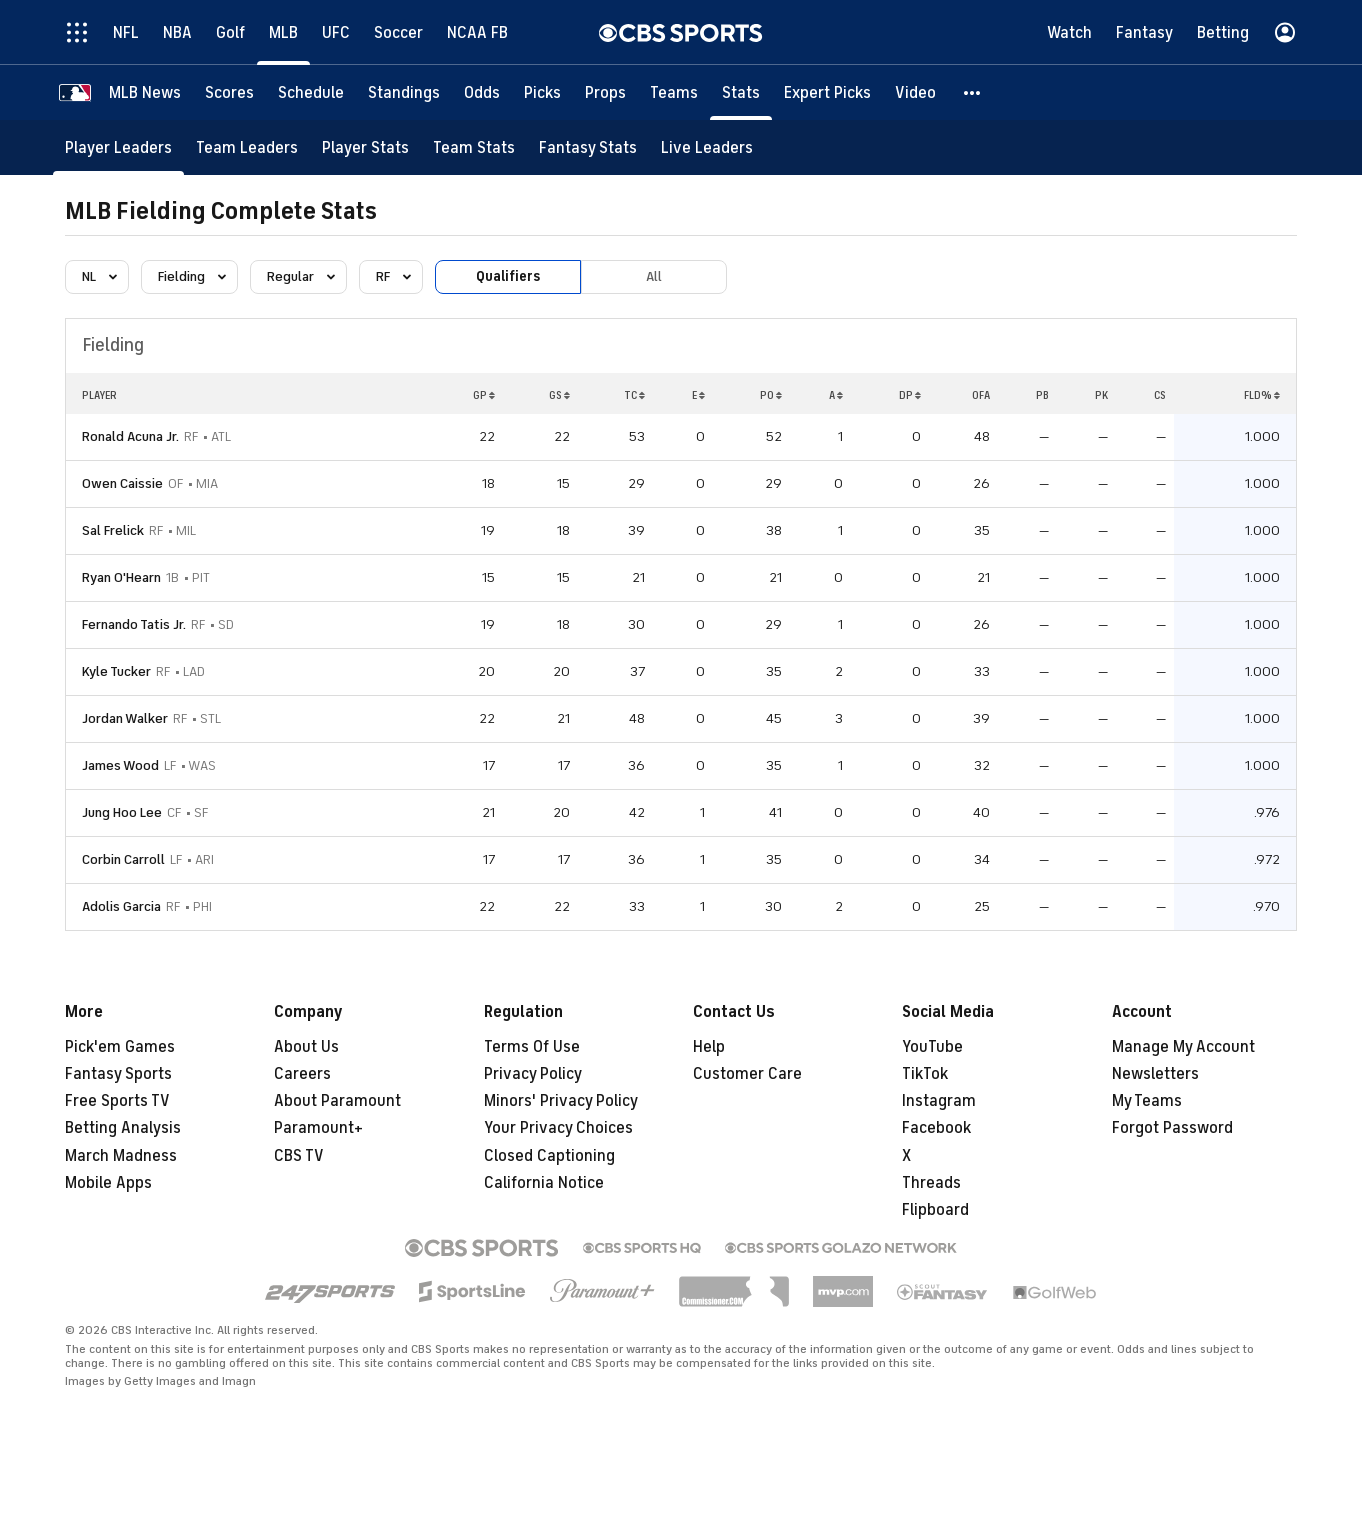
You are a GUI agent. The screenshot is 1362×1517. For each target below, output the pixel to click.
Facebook (936, 1128)
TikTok (925, 1074)
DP (910, 395)
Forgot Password (1172, 1128)
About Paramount (337, 1101)
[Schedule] (311, 92)
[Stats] (741, 92)
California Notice (544, 1183)
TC (634, 395)
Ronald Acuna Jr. (130, 436)
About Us (306, 1047)
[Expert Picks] (827, 92)
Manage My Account (1183, 1047)
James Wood (120, 765)
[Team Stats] (474, 147)
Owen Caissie (122, 483)
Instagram (939, 1101)
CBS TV (299, 1156)
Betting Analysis (123, 1128)
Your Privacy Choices (558, 1128)
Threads (931, 1183)
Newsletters (1155, 1074)
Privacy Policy (533, 1074)
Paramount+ (318, 1128)
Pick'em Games (120, 1047)
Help (709, 1047)
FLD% (1262, 395)
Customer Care (747, 1074)
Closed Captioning (549, 1156)
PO (771, 395)
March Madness (121, 1156)
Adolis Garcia (121, 906)
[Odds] (482, 92)
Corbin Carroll (123, 859)
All (654, 276)
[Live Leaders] (707, 147)
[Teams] (674, 92)
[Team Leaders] (247, 147)
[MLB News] (145, 92)
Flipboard (935, 1210)
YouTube (932, 1047)
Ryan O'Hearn (121, 577)
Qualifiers (508, 276)
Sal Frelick (113, 530)
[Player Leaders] (118, 147)
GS (559, 395)
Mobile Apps (108, 1183)
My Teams (1147, 1101)
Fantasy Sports (118, 1074)
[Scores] (229, 92)
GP (484, 395)
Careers (302, 1074)
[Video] (915, 92)
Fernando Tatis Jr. (134, 624)
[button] (973, 92)
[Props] (605, 92)
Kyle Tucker (116, 671)
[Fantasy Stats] (588, 147)
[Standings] (404, 92)
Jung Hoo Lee (122, 812)
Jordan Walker (125, 718)
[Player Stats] (365, 147)
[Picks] (542, 92)
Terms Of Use (532, 1047)
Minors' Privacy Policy (561, 1101)
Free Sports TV (117, 1101)
